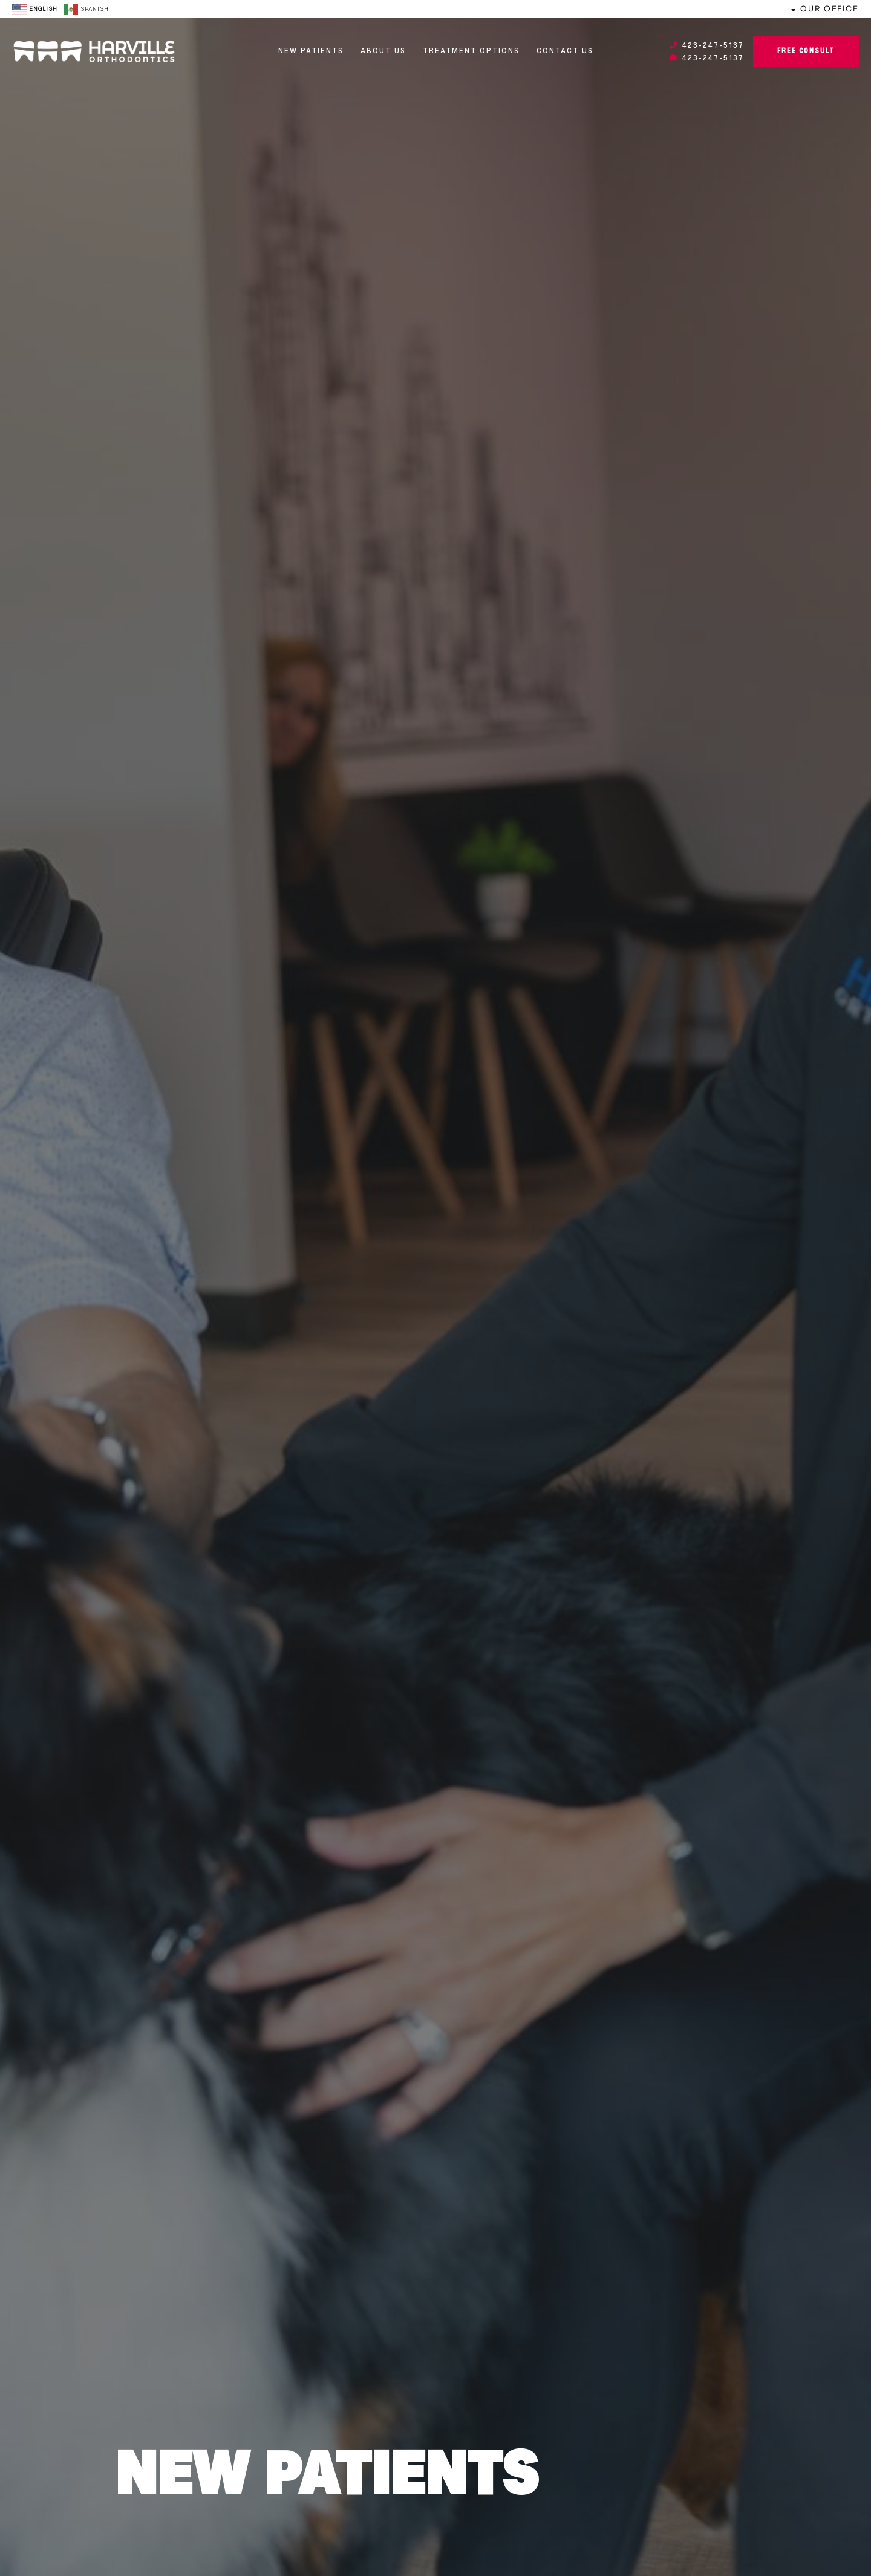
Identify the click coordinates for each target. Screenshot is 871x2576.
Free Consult (806, 51)
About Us (383, 51)
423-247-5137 (707, 46)
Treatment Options (471, 51)
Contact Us (565, 51)
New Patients (311, 51)
